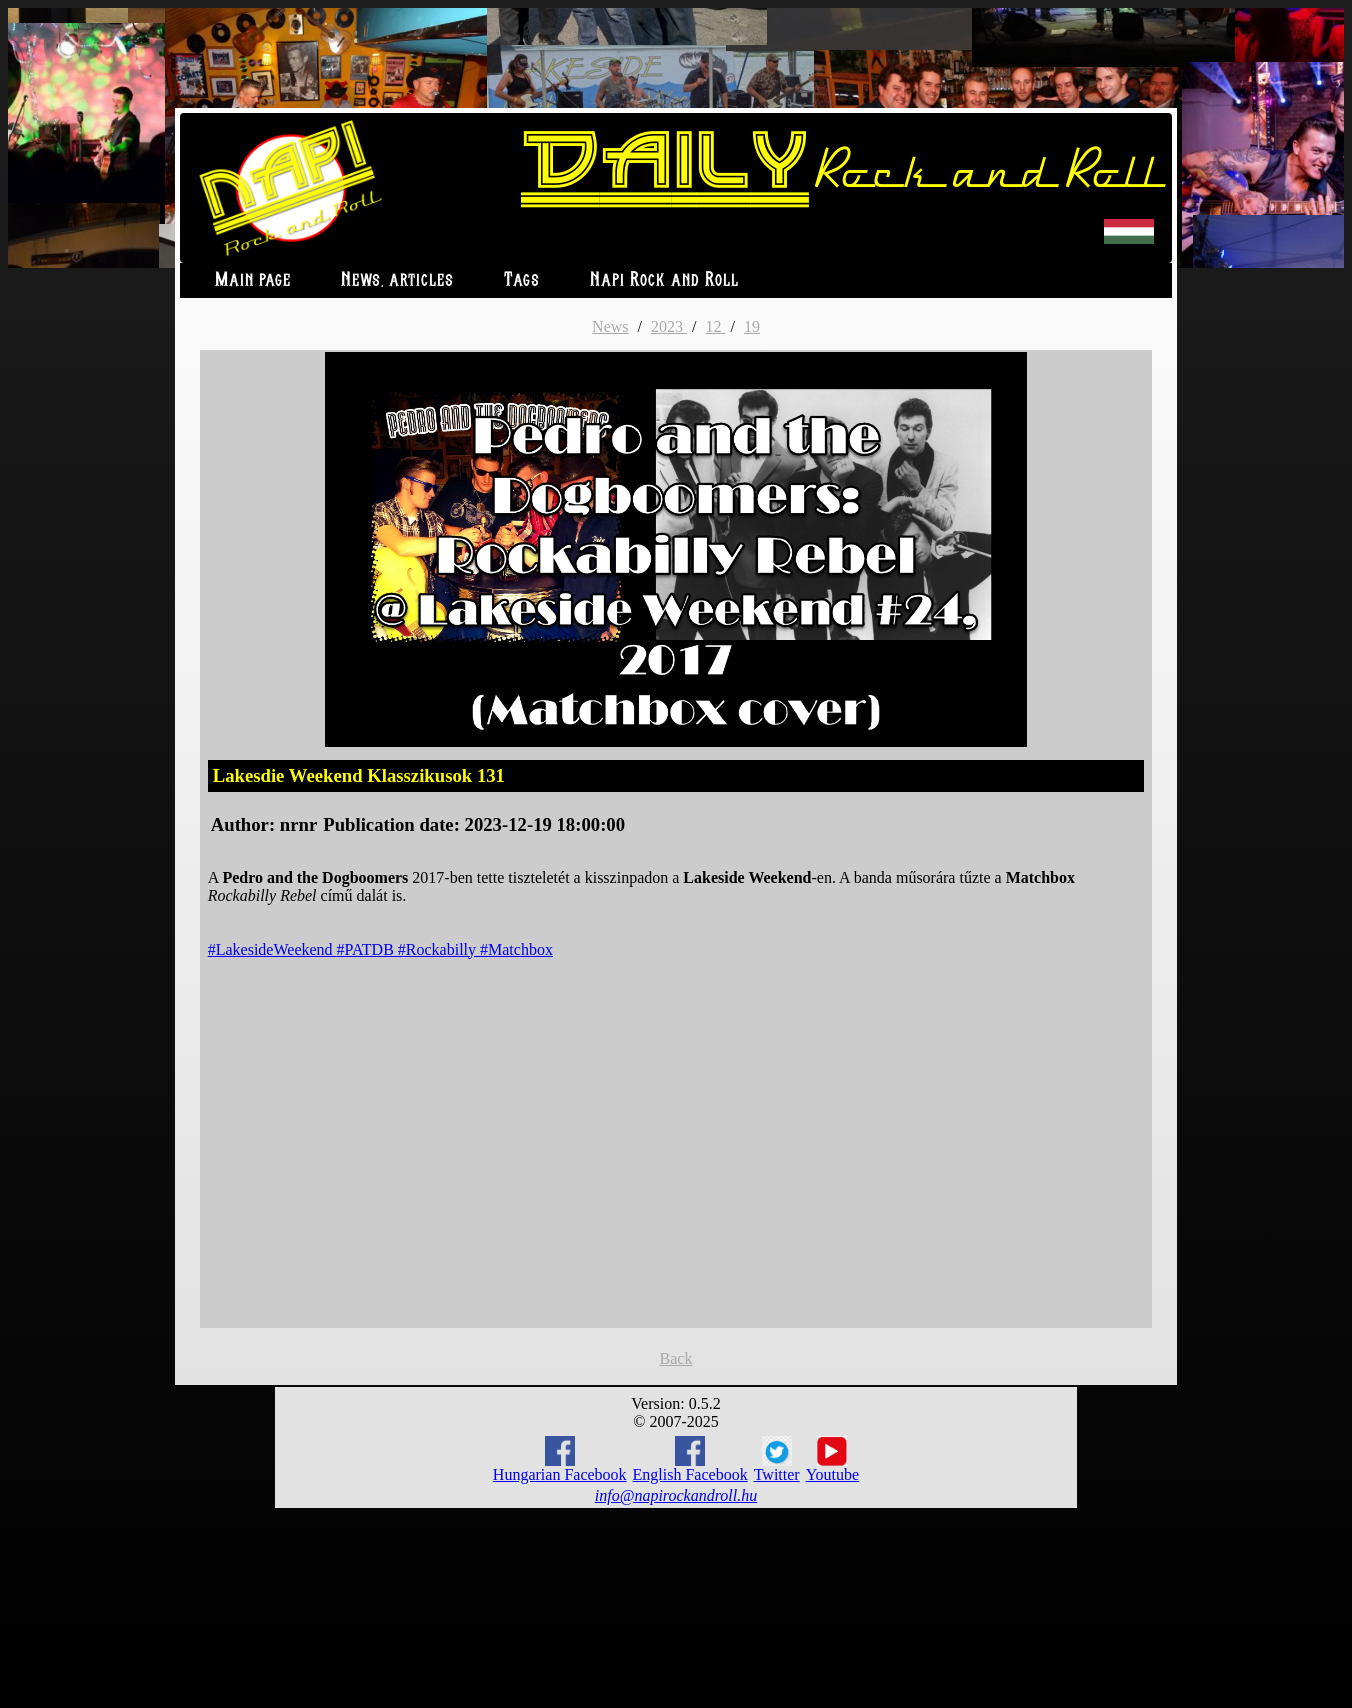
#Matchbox (516, 949)
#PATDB (367, 949)
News (610, 326)
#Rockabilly (439, 949)
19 (752, 326)
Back (676, 1358)
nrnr (298, 824)
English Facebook (690, 1459)
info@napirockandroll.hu (676, 1495)
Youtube (833, 1460)
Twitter (777, 1460)
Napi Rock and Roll (664, 280)
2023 (669, 326)
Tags (522, 280)
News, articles (397, 280)
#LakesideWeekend (272, 949)
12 (715, 326)
